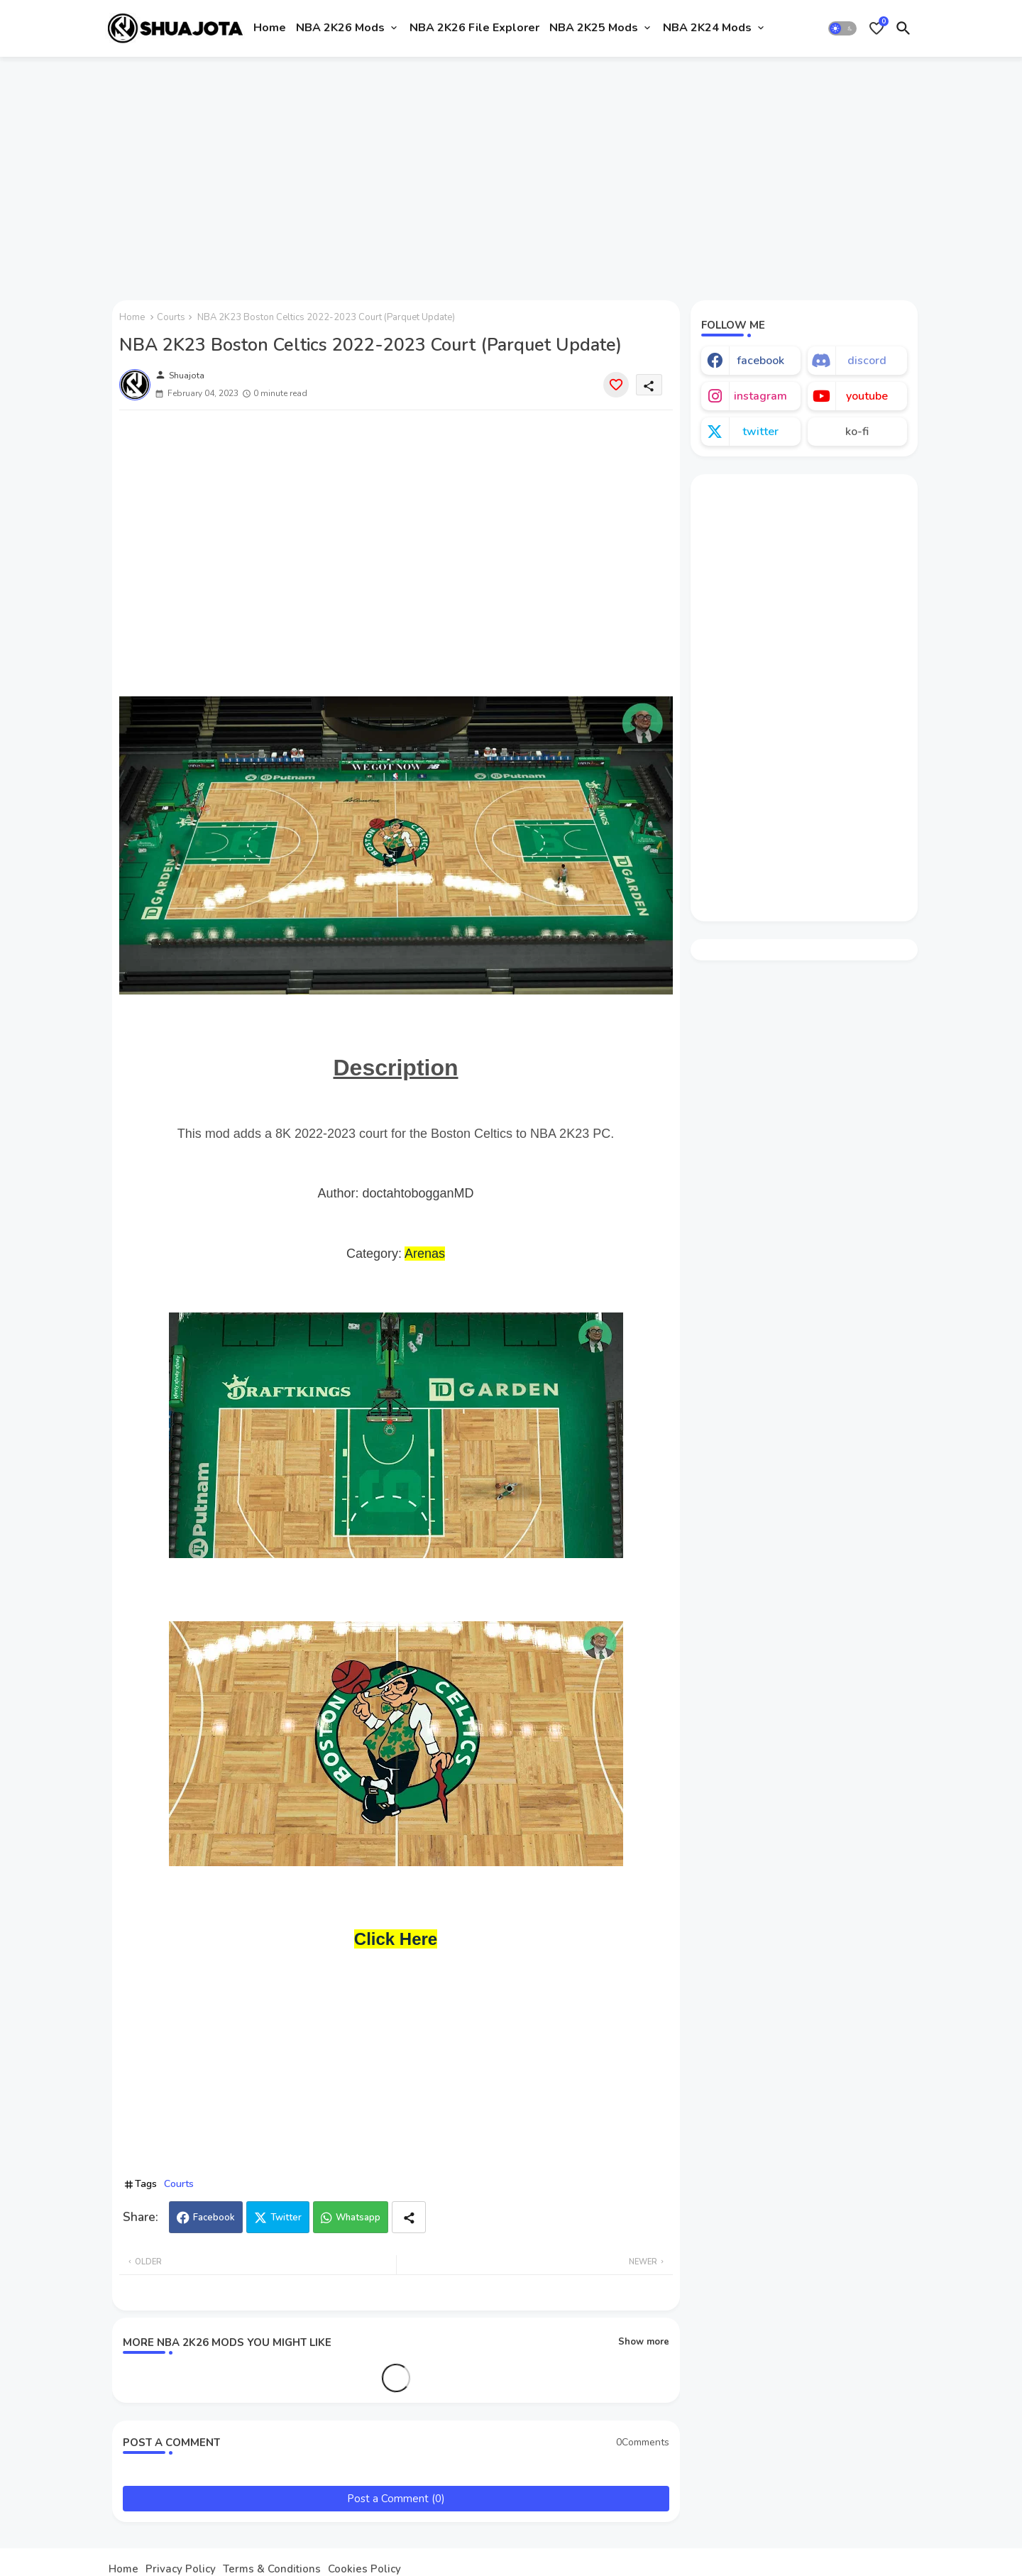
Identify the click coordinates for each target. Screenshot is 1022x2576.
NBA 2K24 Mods (707, 27)
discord (866, 360)
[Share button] (409, 2217)
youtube (867, 396)
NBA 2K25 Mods (593, 27)
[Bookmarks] (876, 28)
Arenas (425, 1253)
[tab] (269, 28)
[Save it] (616, 385)
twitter (760, 431)
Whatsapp (358, 2217)
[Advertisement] (511, 172)
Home (269, 27)
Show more (643, 2341)
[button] (842, 28)
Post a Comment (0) (396, 2499)
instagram (760, 396)
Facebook (214, 2217)
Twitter (286, 2217)
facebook (760, 360)
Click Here (395, 1939)
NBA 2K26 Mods (340, 27)
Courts (171, 317)
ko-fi (857, 431)
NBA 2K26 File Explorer (474, 27)
